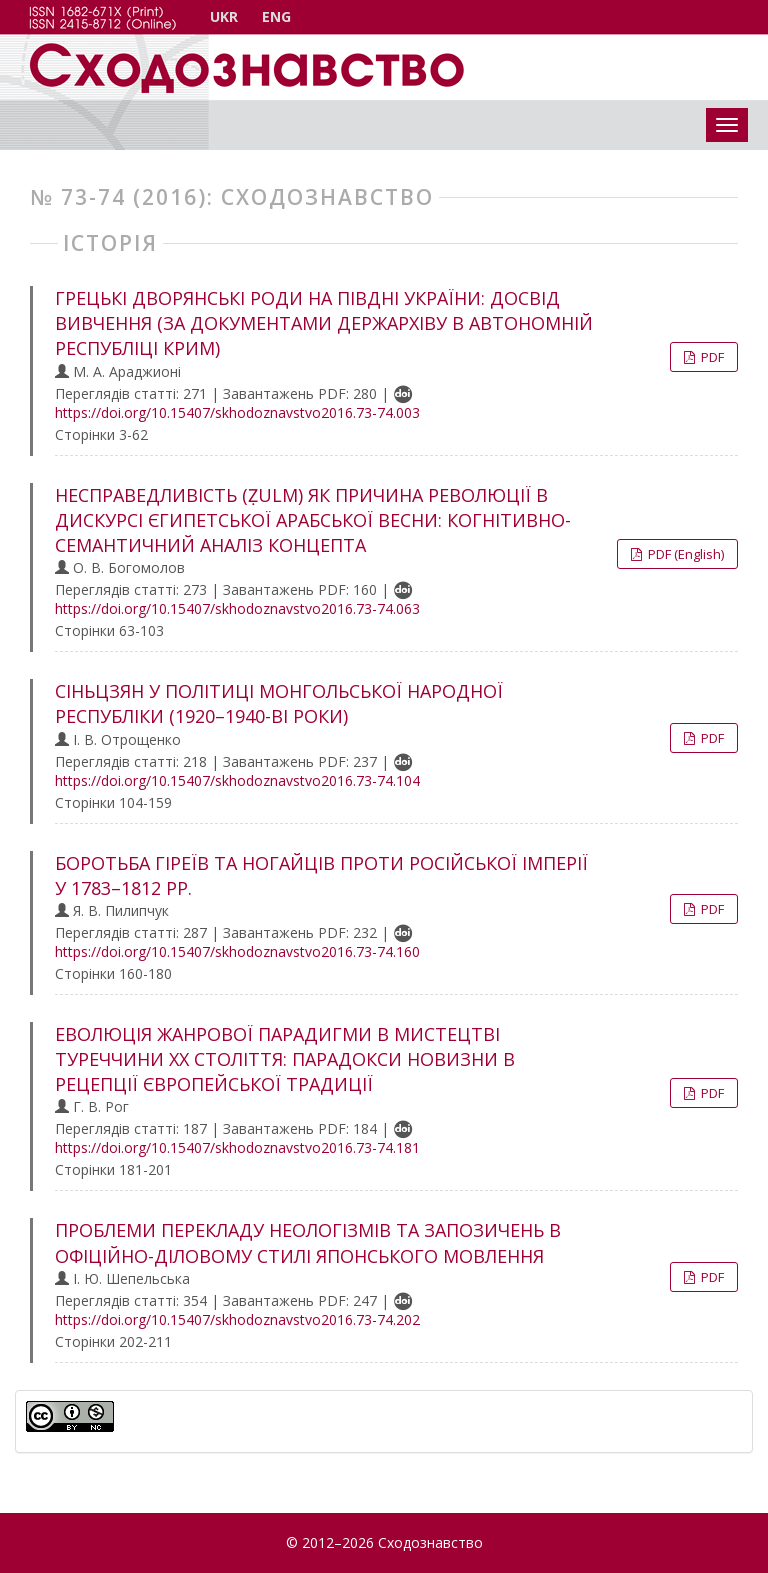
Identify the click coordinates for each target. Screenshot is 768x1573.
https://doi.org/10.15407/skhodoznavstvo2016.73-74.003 (237, 412)
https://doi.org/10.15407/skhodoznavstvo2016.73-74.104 (237, 780)
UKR (224, 16)
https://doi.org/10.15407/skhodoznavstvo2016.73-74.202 (237, 1319)
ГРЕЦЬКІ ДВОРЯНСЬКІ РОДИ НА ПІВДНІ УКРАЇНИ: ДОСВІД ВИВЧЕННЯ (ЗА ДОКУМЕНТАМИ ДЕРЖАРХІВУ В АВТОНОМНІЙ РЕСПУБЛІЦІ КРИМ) (324, 323)
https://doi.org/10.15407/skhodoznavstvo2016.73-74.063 (237, 608)
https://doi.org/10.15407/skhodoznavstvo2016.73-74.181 (237, 1147)
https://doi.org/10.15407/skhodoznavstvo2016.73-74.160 (237, 951)
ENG (276, 16)
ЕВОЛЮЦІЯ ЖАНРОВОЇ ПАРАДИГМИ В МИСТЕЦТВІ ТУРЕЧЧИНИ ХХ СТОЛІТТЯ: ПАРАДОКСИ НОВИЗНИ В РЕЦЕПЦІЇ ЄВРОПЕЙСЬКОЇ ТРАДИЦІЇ (285, 1059)
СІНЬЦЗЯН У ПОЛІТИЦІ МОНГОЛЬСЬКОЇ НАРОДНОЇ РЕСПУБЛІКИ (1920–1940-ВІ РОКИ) (279, 703)
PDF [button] (711, 357)
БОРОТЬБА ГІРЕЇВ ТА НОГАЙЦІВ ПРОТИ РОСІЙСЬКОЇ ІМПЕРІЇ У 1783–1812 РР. (321, 875)
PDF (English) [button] (684, 554)
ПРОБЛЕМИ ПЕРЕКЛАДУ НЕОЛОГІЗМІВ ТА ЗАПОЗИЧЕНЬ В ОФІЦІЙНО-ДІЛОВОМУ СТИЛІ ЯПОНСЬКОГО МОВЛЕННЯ (308, 1242)
